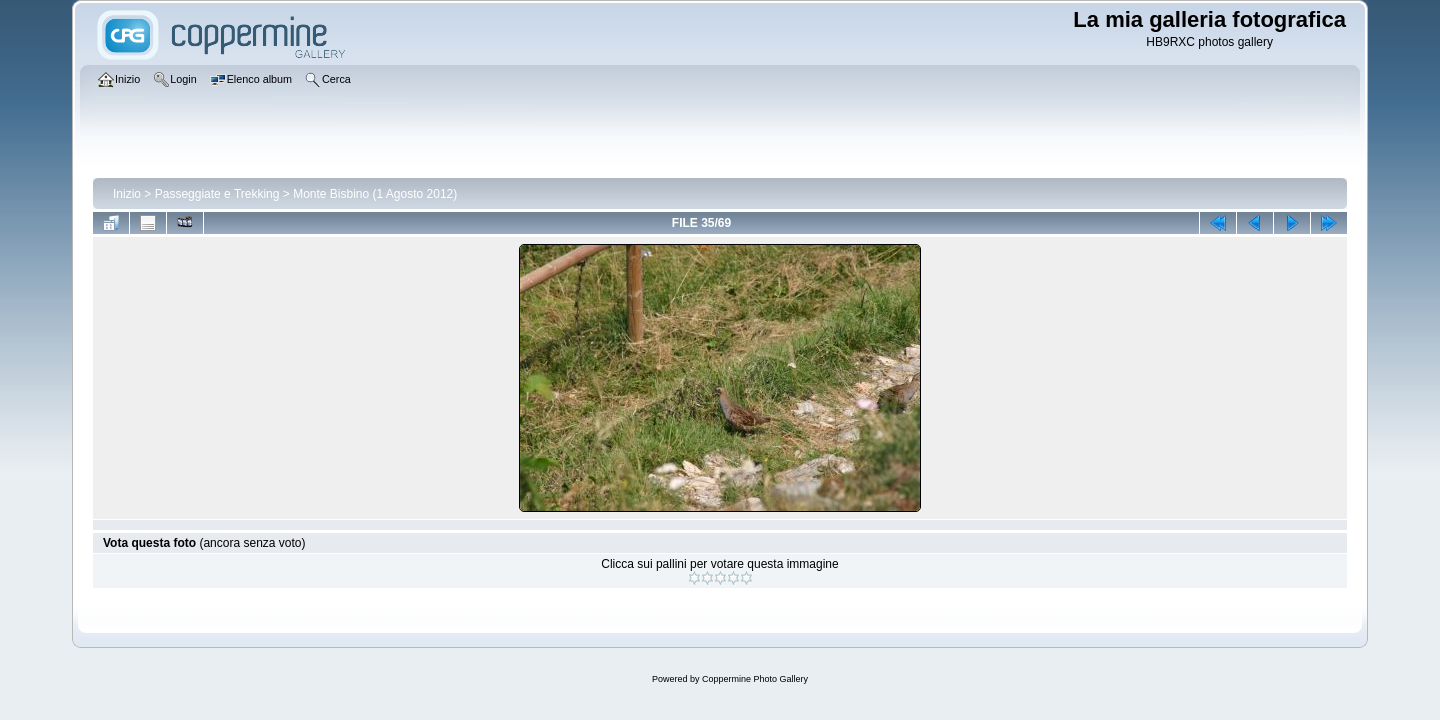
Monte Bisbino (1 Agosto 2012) (375, 194)
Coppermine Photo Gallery (755, 679)
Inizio (127, 194)
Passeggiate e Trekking (217, 194)
